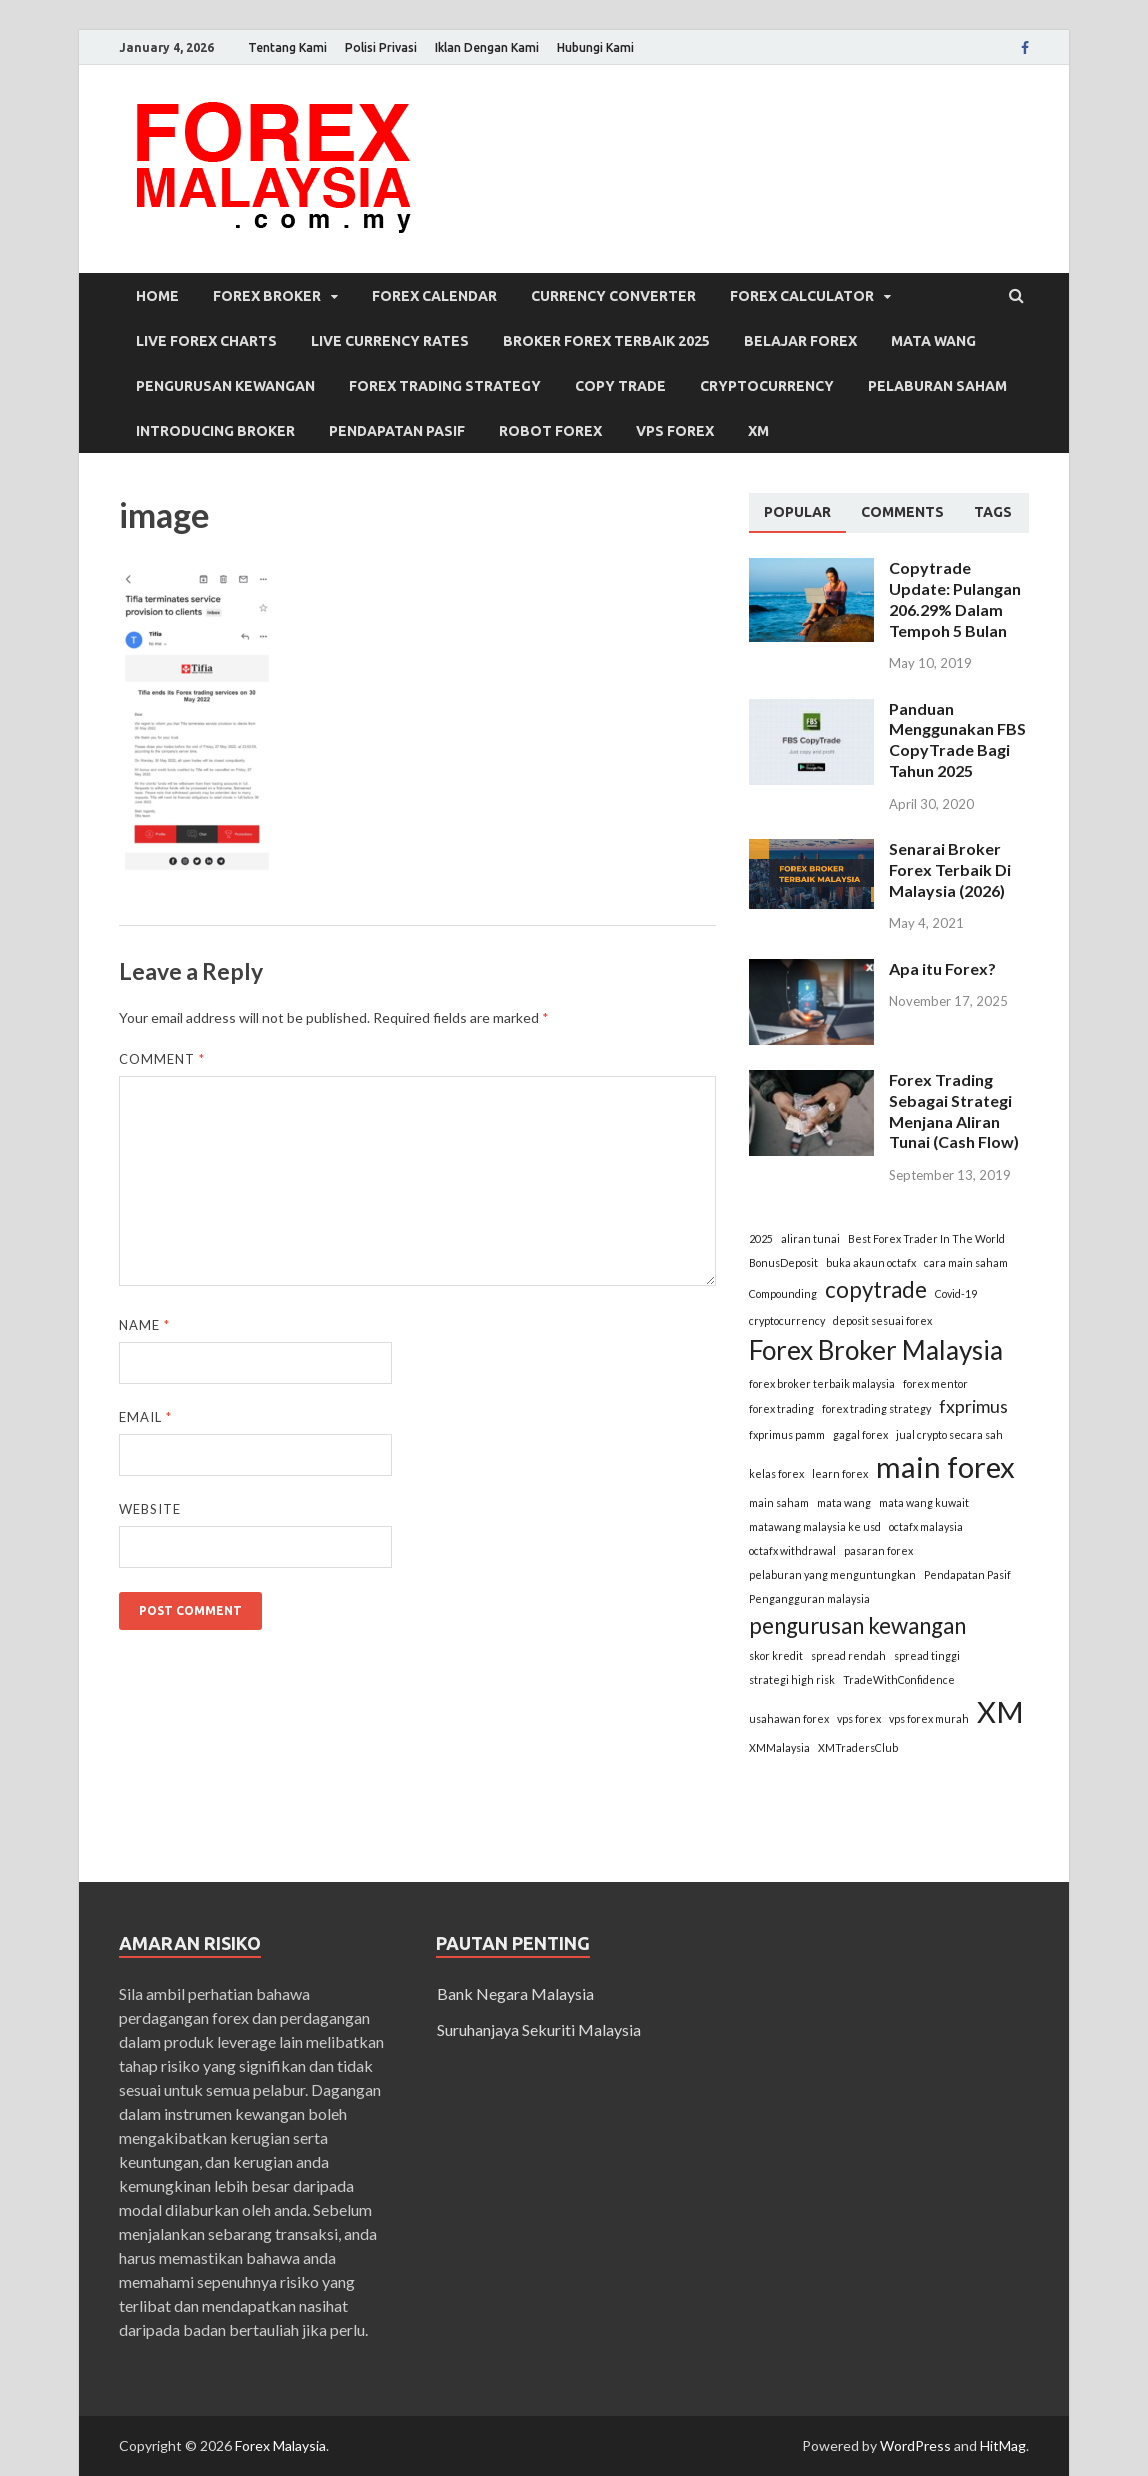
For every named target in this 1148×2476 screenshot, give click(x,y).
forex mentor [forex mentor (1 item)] (935, 1383)
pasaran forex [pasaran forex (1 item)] (878, 1550)
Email (145, 1417)
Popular (797, 512)
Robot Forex (550, 431)
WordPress (915, 2445)
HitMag (1003, 2445)
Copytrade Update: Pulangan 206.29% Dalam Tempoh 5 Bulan (955, 598)
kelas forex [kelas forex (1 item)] (776, 1473)
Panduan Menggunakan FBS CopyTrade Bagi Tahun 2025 (957, 739)
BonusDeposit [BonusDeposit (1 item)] (783, 1262)
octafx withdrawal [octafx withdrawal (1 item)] (792, 1550)
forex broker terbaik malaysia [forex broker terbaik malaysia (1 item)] (822, 1383)
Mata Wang (933, 341)
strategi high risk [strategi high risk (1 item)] (792, 1679)
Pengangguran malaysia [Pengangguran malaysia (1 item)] (809, 1598)
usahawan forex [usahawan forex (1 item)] (789, 1718)
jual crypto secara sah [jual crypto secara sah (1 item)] (949, 1434)
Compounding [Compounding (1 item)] (783, 1293)
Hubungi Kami (595, 47)
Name (144, 1325)
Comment (162, 1059)
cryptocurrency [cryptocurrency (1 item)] (787, 1320)
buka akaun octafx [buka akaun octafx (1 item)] (871, 1262)
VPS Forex (675, 431)
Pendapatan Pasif (397, 431)
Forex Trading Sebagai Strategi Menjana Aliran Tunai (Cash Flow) (954, 1110)
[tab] (797, 513)
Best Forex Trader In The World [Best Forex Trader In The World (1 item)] (926, 1238)
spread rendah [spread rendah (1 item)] (848, 1655)
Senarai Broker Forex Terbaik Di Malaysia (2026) (950, 869)
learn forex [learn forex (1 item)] (840, 1473)
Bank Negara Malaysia (515, 1993)
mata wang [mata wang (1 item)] (844, 1502)
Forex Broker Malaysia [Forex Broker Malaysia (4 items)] (876, 1350)
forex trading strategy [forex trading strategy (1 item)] (876, 1408)
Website (150, 1509)
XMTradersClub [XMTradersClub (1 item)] (858, 1747)
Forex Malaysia (280, 2445)
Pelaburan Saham (937, 386)
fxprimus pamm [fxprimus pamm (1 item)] (787, 1434)
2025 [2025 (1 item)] (761, 1238)
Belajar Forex (800, 341)
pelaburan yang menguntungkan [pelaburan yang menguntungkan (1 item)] (832, 1574)
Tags (993, 512)
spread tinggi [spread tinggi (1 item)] (927, 1655)
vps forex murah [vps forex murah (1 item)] (929, 1718)
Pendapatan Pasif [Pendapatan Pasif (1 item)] (967, 1574)
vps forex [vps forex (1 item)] (859, 1718)
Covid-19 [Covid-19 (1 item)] (956, 1293)
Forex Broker (267, 296)
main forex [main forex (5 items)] (945, 1466)
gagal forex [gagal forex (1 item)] (860, 1434)
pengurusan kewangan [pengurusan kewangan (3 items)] (857, 1625)
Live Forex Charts (206, 341)
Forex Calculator (802, 296)
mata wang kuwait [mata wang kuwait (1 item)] (924, 1502)
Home (157, 296)
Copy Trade (620, 386)
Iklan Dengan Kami (487, 47)
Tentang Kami (287, 47)
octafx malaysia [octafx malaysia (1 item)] (926, 1526)
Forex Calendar (434, 296)
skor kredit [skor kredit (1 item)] (776, 1655)
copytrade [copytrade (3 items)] (876, 1289)
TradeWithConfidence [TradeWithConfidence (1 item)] (899, 1679)
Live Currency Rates (390, 341)
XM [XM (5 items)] (1000, 1711)
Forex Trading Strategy (445, 386)
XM (758, 431)
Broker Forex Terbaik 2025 (606, 341)
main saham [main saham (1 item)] (779, 1502)
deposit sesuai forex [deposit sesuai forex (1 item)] (882, 1320)
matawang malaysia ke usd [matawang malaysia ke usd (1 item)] (815, 1526)
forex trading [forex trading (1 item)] (781, 1408)
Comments (902, 512)
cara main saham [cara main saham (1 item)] (966, 1262)
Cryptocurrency (767, 386)
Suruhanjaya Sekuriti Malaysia (539, 2029)
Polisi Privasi (381, 47)
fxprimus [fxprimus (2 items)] (973, 1406)
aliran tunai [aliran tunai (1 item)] (810, 1238)
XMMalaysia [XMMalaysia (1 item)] (779, 1747)
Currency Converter (613, 296)
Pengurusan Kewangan (225, 386)
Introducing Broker (215, 431)
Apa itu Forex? (942, 968)
